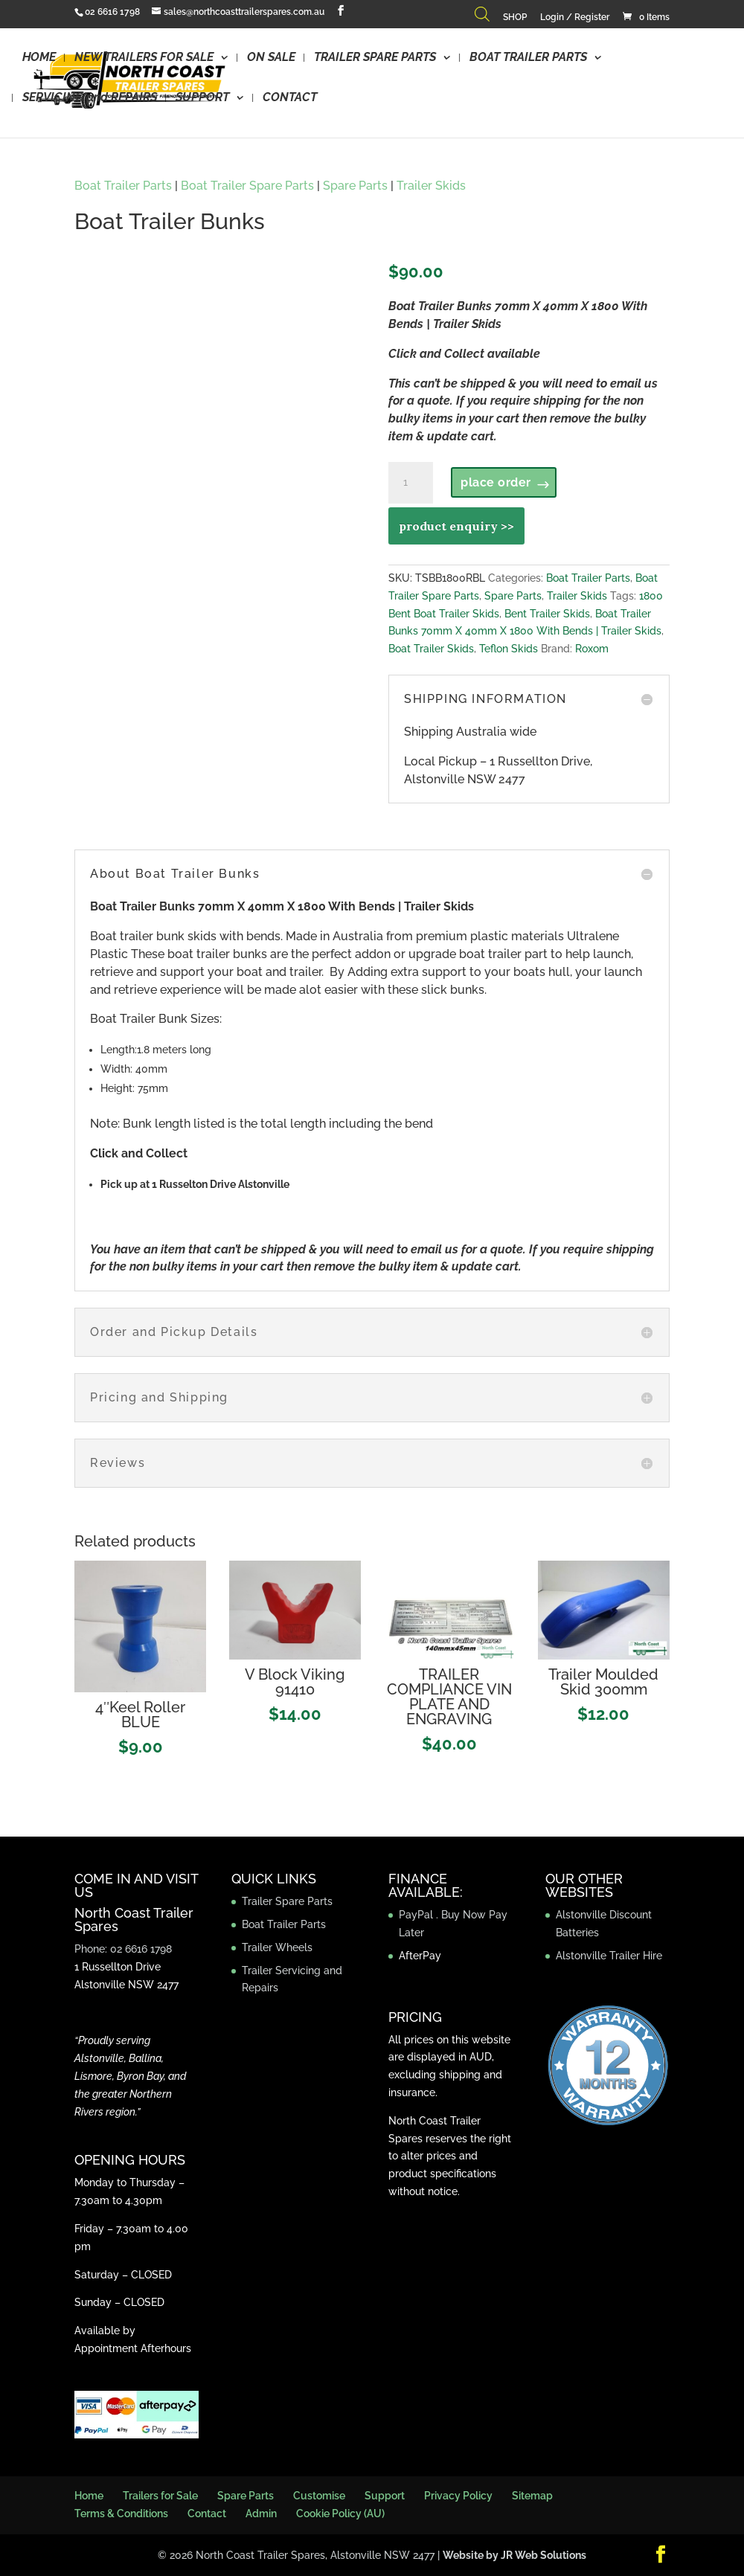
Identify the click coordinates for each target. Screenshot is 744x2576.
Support (385, 2496)
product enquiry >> (456, 525)
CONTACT (290, 98)
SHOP (515, 17)
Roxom (592, 649)
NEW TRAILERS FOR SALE (144, 58)
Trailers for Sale (160, 2496)
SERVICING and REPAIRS (89, 98)
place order (496, 482)
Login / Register (574, 17)
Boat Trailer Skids (431, 649)
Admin (261, 2513)
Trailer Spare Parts (287, 1901)
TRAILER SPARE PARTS (375, 58)
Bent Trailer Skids (547, 614)
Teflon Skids (508, 649)
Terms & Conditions (121, 2513)
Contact (206, 2513)
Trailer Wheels (277, 1947)
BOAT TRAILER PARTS (528, 58)
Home (88, 2496)
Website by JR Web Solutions (514, 2555)
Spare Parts (355, 186)
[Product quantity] (410, 483)
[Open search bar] (482, 17)
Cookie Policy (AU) (340, 2513)
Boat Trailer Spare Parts (247, 186)
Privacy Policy (458, 2496)
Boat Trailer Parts (123, 186)
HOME (39, 58)
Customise (319, 2496)
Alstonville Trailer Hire (609, 1956)
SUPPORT (202, 98)
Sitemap (532, 2496)
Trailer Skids (431, 186)
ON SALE (271, 58)
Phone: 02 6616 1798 (123, 1949)
